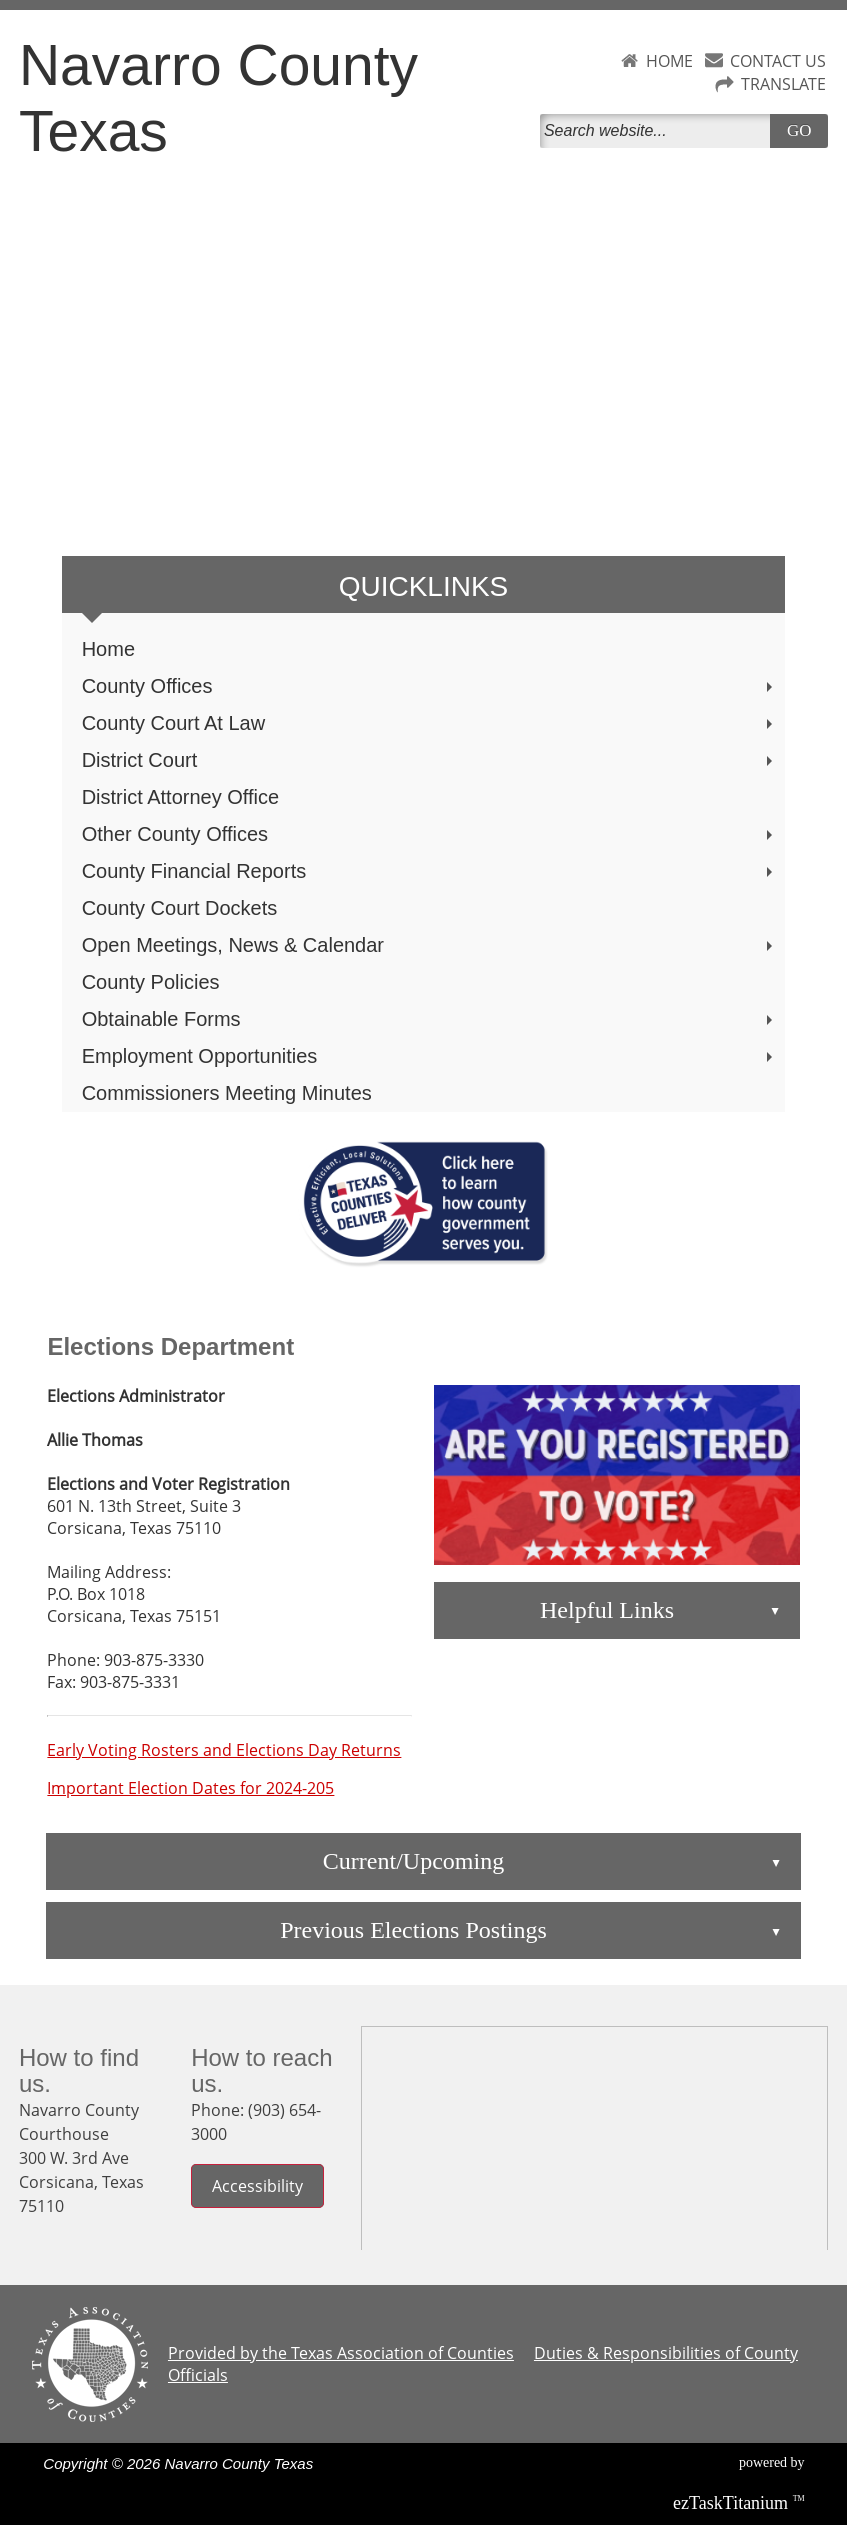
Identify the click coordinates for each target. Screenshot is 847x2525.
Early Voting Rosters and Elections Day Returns (224, 1750)
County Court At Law (430, 723)
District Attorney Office (180, 797)
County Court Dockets (180, 908)
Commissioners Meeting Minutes (227, 1093)
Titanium (733, 2503)
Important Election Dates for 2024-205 (190, 1788)
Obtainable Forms (430, 1019)
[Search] (659, 131)
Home (108, 649)
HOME (669, 61)
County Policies (151, 982)
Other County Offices (430, 834)
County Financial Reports (430, 871)
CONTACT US (778, 61)
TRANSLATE (783, 84)
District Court (430, 760)
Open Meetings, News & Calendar (430, 945)
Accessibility (257, 2186)
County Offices (430, 686)
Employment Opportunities (430, 1056)
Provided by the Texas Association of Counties (341, 2353)
